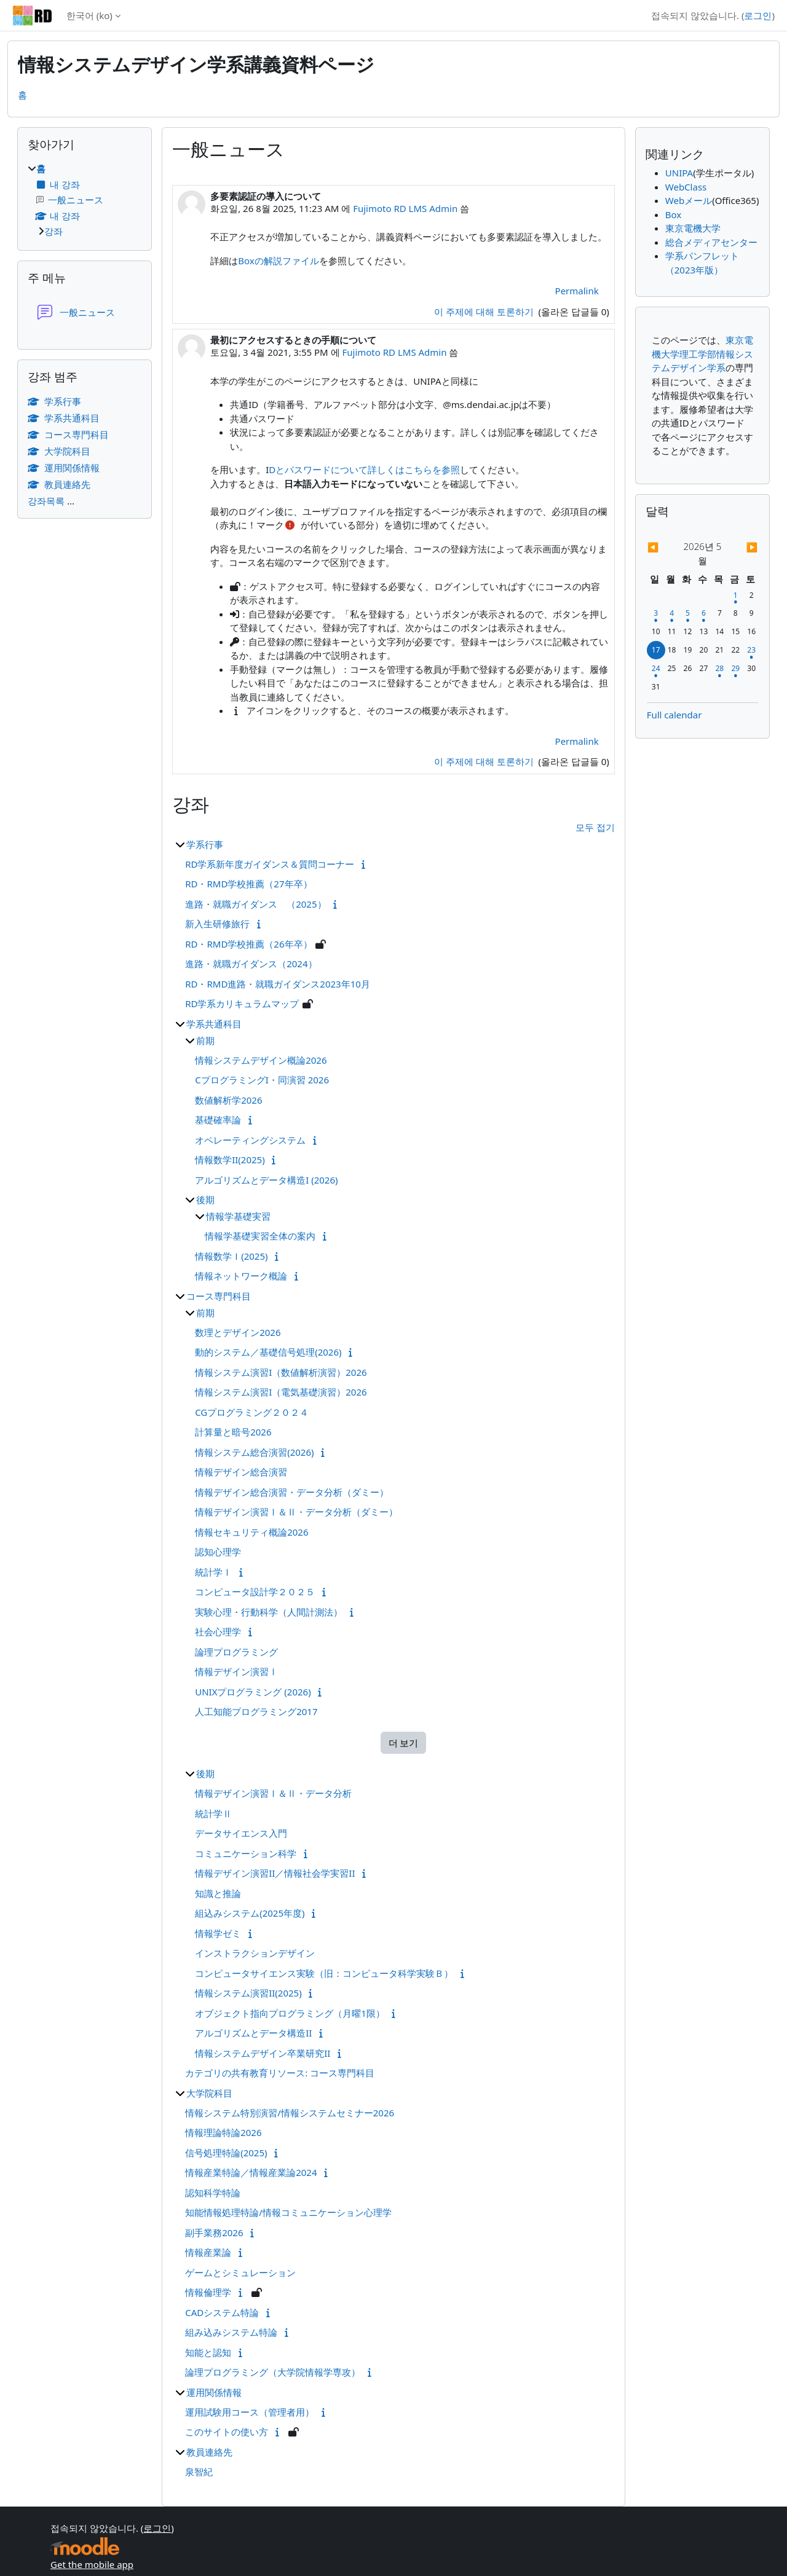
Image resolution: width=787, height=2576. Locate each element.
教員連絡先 (209, 2452)
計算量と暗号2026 (233, 1432)
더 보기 (404, 1743)
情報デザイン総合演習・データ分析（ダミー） (292, 1492)
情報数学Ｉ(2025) (231, 1256)
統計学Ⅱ (213, 1813)
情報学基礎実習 (238, 1216)
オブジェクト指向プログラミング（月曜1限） (290, 2013)
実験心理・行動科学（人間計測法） (268, 1612)
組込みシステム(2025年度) (249, 1913)
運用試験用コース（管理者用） (249, 2412)
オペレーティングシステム (250, 1140)
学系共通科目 (214, 1024)
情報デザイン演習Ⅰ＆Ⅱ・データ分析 (273, 1793)
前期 (205, 1040)
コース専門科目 (218, 1296)
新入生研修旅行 (217, 923)
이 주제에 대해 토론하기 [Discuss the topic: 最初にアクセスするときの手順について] (485, 761)
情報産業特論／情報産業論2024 (251, 2172)
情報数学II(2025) (230, 1159)
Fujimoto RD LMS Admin (405, 208)
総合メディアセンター (711, 242)
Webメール (688, 200)
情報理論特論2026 (223, 2132)
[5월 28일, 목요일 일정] (719, 668)
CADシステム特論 (222, 2312)
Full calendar (674, 715)
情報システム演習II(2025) (248, 1993)
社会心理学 (218, 1631)
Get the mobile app (91, 2564)
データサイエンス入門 (241, 1833)
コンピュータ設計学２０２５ (255, 1591)
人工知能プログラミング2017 (256, 1711)
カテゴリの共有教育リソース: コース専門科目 (279, 2073)
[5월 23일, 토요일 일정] (751, 650)
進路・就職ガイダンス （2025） (255, 904)
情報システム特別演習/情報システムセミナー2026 (289, 2113)
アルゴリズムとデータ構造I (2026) (266, 1180)
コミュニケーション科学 (245, 1853)
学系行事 (204, 844)
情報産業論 (208, 2252)
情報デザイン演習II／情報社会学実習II (275, 1873)
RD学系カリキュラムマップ (242, 1003)
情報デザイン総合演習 (241, 1472)
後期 (205, 1199)
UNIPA (679, 173)
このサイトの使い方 (226, 2431)
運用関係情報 (214, 2392)
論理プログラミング (236, 1652)
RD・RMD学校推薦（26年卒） (248, 944)
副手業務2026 (214, 2232)
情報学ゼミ (218, 1933)
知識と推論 (218, 1893)
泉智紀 (199, 2471)
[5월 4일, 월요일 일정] (672, 613)
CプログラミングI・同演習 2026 (262, 1080)
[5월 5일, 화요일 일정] (687, 613)
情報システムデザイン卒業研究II (262, 2053)
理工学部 (697, 354)
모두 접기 (595, 827)
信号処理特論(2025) (226, 2152)
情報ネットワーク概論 (241, 1276)
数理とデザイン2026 (237, 1332)
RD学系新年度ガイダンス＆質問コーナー (269, 864)
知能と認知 (208, 2352)
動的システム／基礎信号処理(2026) (268, 1352)
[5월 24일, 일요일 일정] (656, 668)
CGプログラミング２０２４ (252, 1412)
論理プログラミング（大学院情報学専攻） (272, 2372)
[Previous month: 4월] (663, 547)
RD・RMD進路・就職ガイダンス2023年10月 (277, 984)
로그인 (758, 15)
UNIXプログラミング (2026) (252, 1692)
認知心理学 (218, 1551)
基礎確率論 (218, 1119)
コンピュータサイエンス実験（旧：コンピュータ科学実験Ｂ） (324, 1973)
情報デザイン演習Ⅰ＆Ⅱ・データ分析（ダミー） (296, 1512)
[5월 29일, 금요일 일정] (735, 668)
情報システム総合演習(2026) (254, 1452)
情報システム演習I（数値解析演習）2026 (280, 1372)
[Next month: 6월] (741, 547)
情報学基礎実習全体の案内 (260, 1236)
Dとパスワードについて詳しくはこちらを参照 (364, 469)
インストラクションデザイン (255, 1953)
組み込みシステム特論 (231, 2332)
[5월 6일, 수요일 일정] (703, 613)
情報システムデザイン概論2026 (260, 1060)
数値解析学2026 (228, 1100)
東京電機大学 (693, 228)
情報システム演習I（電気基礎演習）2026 (280, 1392)
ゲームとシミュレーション (240, 2272)
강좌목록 (46, 501)
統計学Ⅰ (213, 1572)
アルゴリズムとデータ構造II (253, 2033)
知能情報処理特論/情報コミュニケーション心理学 (288, 2212)
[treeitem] (84, 200)
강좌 (53, 231)
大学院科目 (209, 2093)
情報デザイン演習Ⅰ (236, 1671)
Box (673, 214)
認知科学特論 (212, 2192)
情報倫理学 (208, 2292)
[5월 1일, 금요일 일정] (735, 595)
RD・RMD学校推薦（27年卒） (248, 884)
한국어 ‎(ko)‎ (89, 15)
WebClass (685, 187)
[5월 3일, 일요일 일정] (656, 613)
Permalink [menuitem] (577, 291)
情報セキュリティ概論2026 (251, 1532)
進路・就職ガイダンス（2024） (251, 963)
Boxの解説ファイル (278, 260)
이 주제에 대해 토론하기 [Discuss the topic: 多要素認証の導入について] (485, 311)
